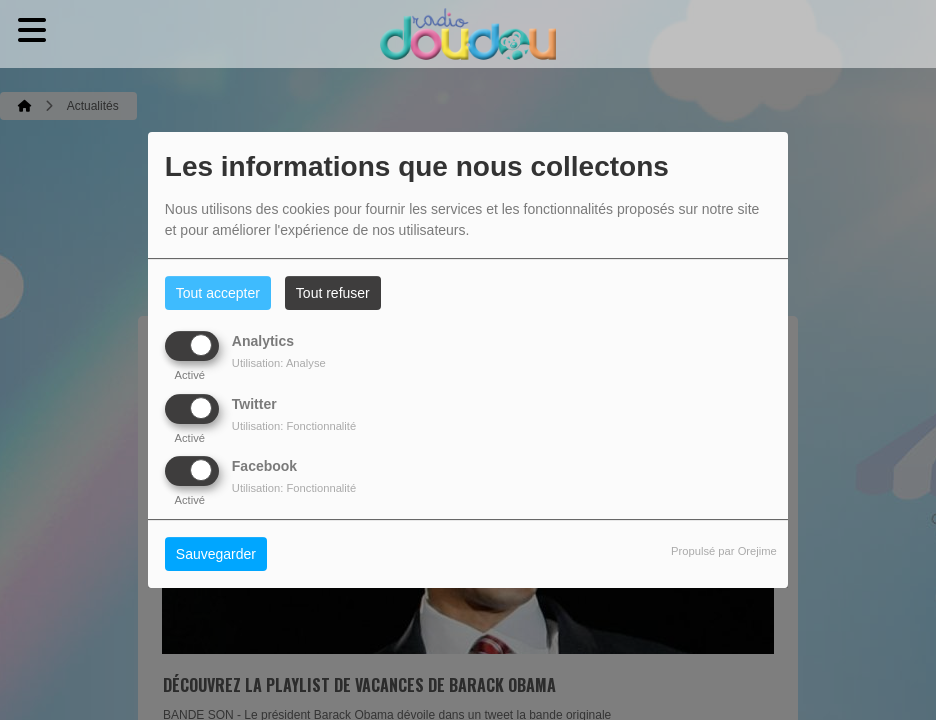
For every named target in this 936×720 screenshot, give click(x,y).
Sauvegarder (216, 554)
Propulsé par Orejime (724, 551)
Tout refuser (333, 293)
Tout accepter (218, 293)
